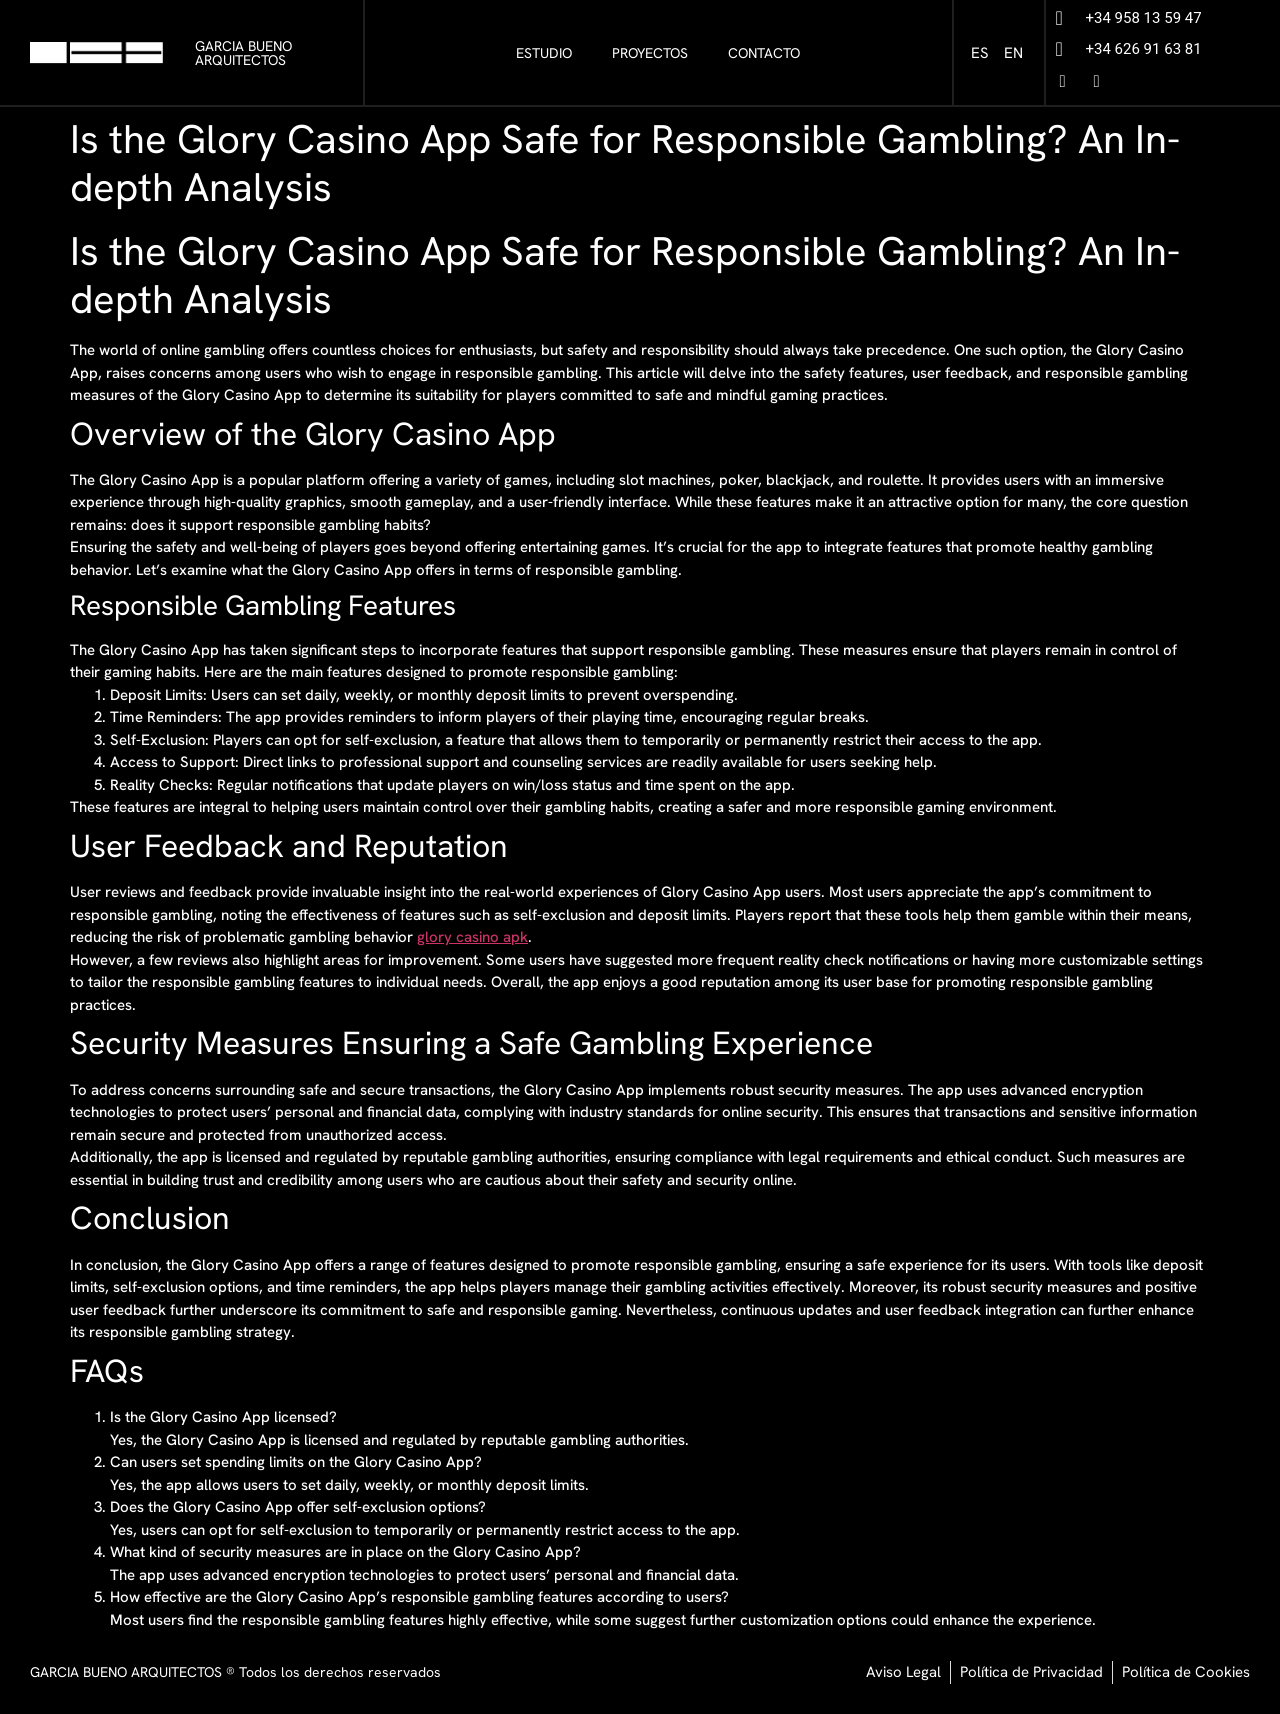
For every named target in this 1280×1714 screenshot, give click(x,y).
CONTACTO (764, 53)
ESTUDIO (544, 53)
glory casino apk (472, 937)
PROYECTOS (650, 53)
